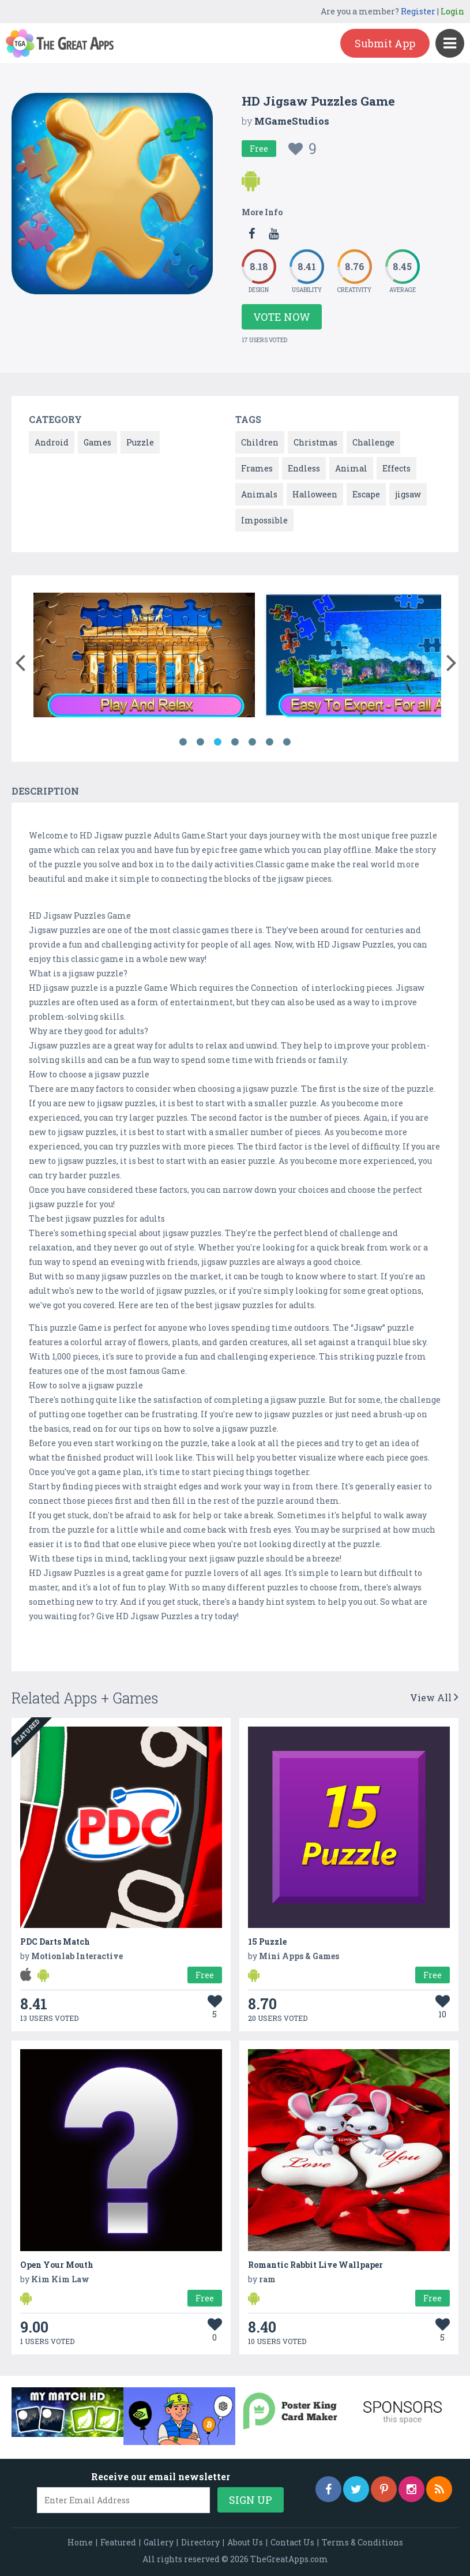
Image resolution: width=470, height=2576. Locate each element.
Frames (257, 468)
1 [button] (183, 742)
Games (97, 442)
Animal (351, 468)
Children (260, 442)
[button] (20, 660)
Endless (304, 468)
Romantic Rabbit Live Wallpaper (315, 2264)
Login (452, 11)
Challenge (373, 442)
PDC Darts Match (55, 1941)
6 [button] (270, 742)
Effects (396, 468)
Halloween (314, 494)
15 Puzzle (267, 1941)
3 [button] (218, 742)
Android (52, 442)
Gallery (159, 2542)
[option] (144, 657)
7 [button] (287, 742)
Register (418, 11)
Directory (200, 2542)
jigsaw (408, 494)
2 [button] (200, 742)
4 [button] (235, 742)
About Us (245, 2542)
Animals (259, 494)
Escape (366, 494)
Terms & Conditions (362, 2542)
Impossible (264, 520)
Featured (118, 2542)
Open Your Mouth (56, 2264)
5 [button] (252, 742)
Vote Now (281, 317)
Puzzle (140, 442)
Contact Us (292, 2542)
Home (80, 2542)
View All (434, 1697)
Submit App (385, 43)
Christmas (315, 442)
